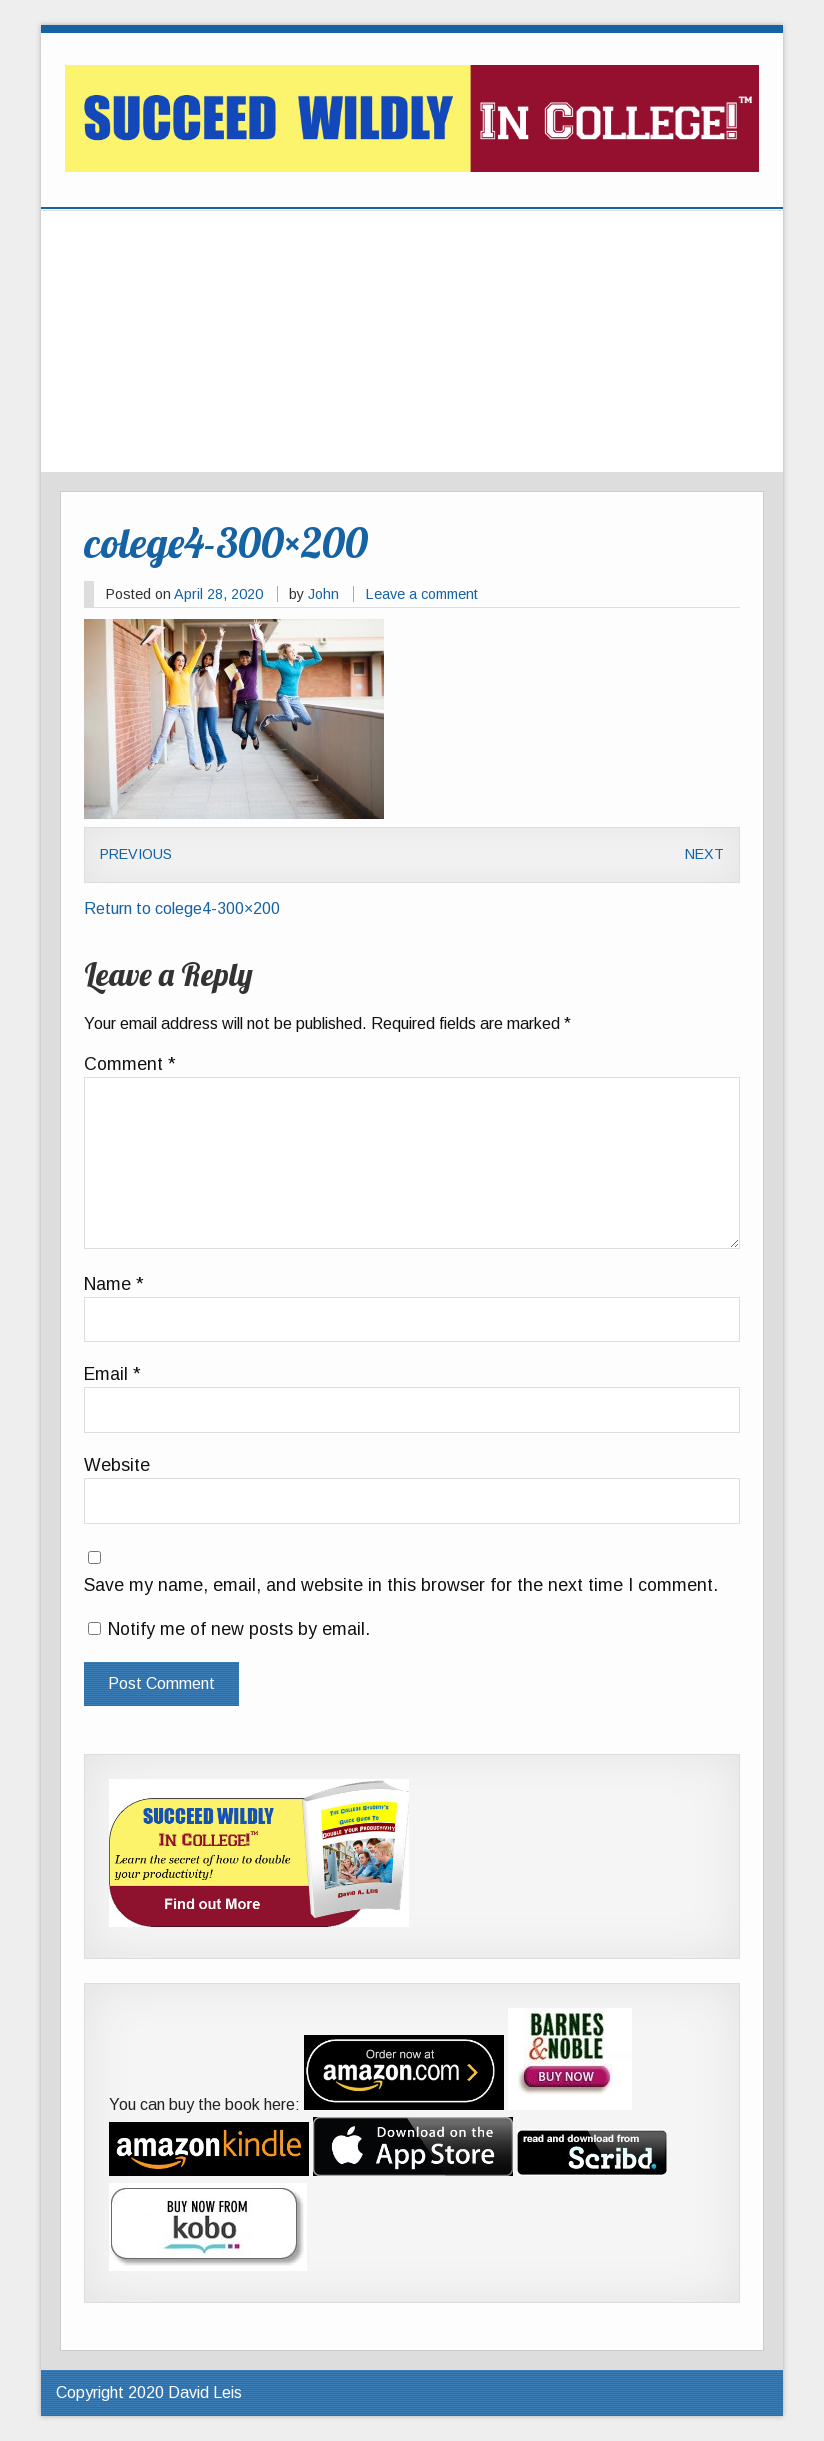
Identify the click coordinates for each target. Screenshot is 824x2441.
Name (114, 1285)
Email (112, 1375)
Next (704, 854)
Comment (130, 1065)
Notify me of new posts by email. (239, 1629)
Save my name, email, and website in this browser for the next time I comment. (401, 1586)
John (323, 594)
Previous (136, 854)
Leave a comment (422, 594)
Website (117, 1466)
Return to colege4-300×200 (182, 908)
